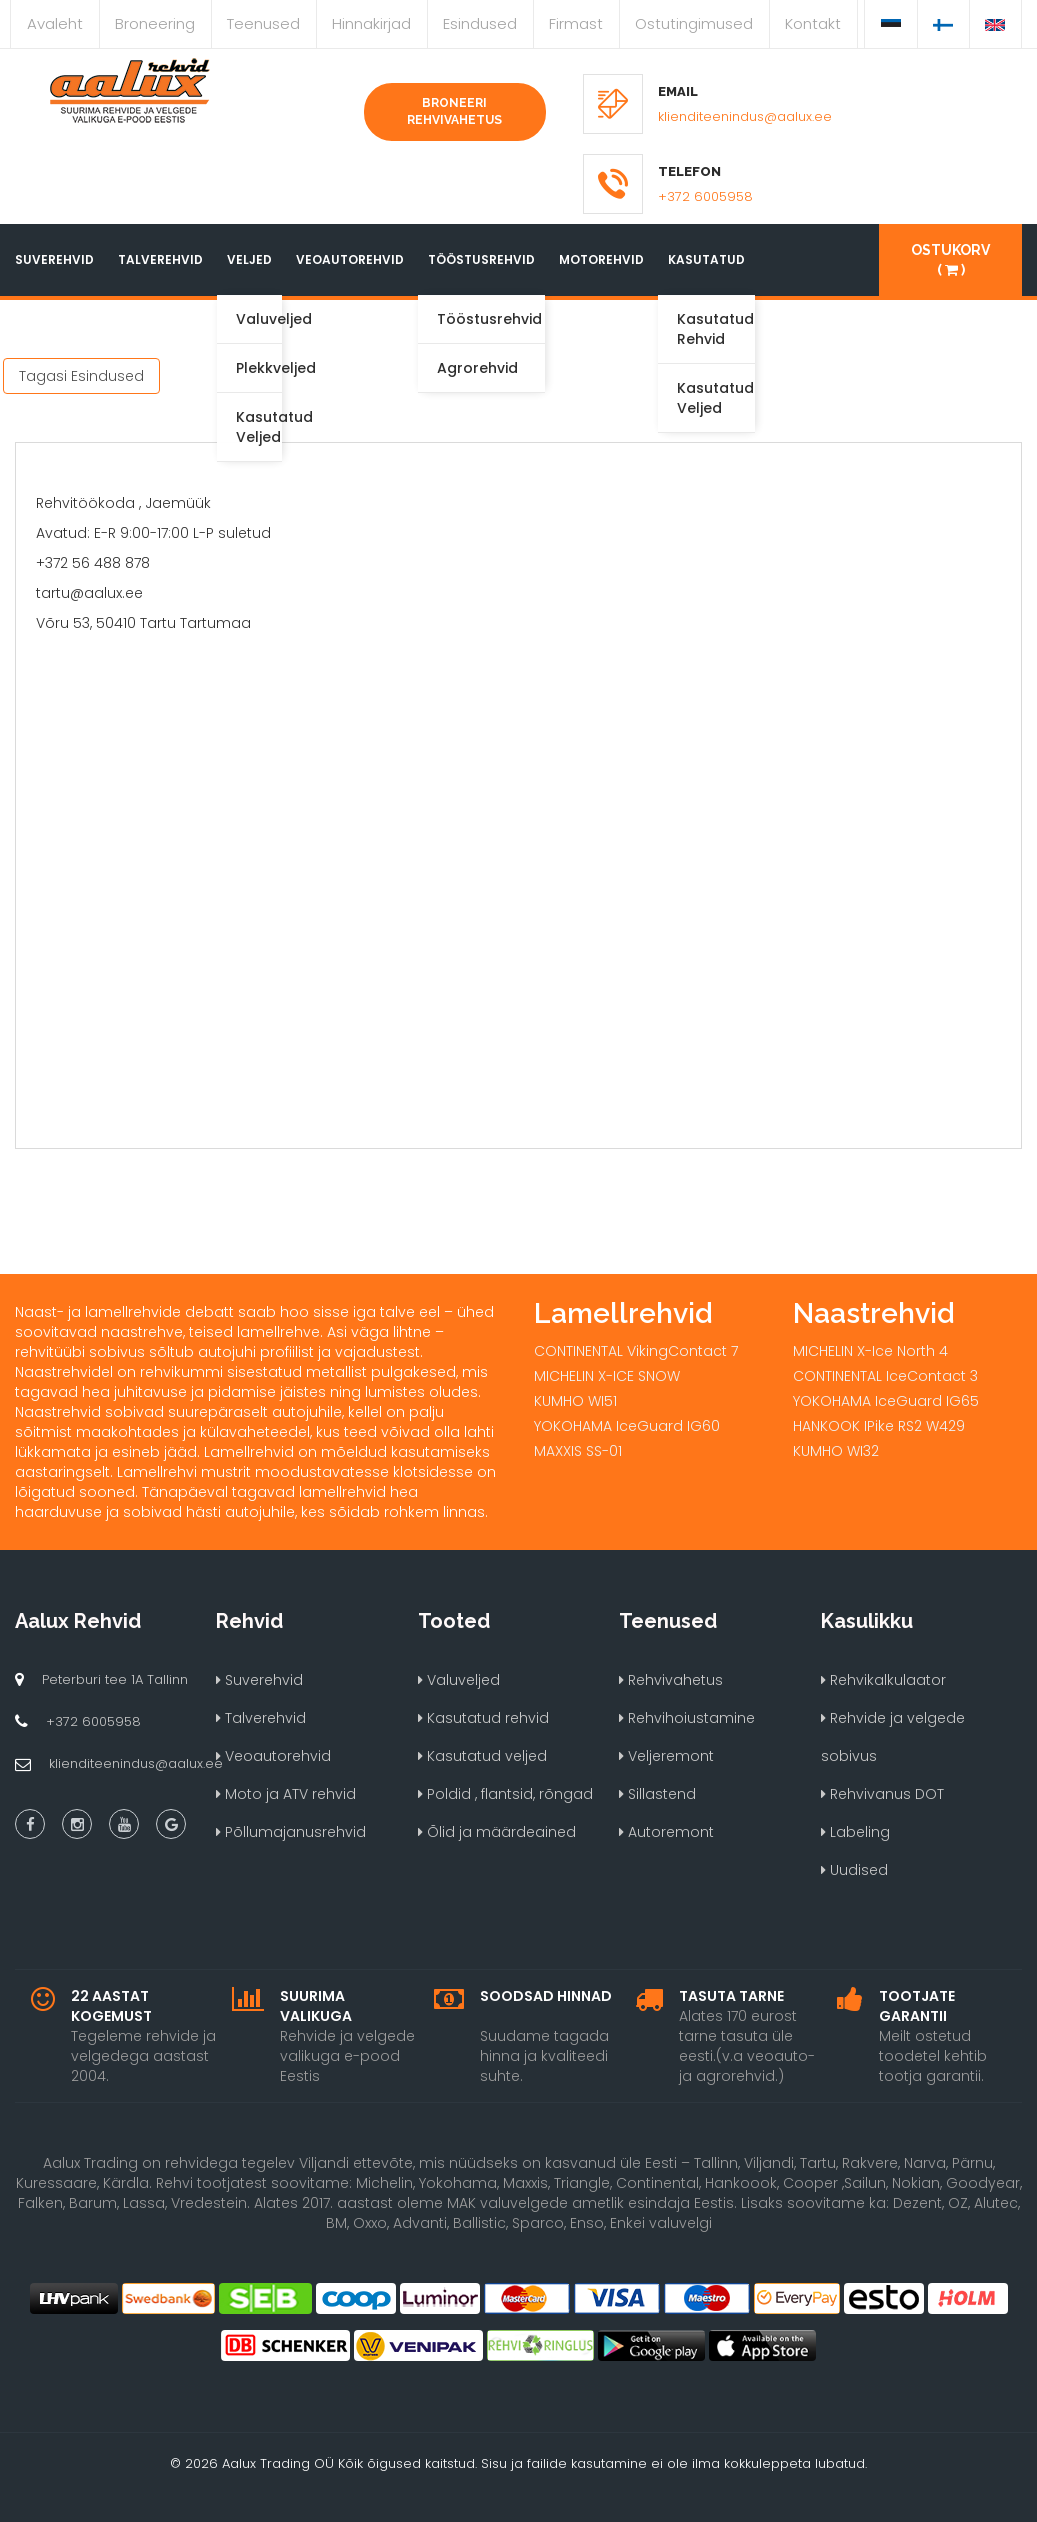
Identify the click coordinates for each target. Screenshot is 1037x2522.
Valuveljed (459, 1680)
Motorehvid (601, 259)
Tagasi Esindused (81, 376)
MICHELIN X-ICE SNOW (607, 1376)
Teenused (263, 23)
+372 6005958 (705, 196)
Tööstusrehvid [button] (481, 259)
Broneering (155, 23)
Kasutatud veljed (482, 1756)
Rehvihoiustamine (687, 1718)
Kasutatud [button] (706, 259)
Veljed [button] (249, 259)
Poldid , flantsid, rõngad (505, 1794)
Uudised (854, 1870)
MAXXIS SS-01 (578, 1451)
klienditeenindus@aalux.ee (745, 116)
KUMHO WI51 (575, 1401)
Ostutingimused (694, 23)
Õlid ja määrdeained (497, 1832)
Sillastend (657, 1794)
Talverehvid (160, 259)
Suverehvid (54, 259)
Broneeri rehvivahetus (454, 111)
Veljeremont (666, 1756)
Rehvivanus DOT (882, 1794)
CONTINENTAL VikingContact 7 (636, 1351)
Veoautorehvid (350, 259)
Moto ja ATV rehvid (286, 1794)
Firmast (576, 23)
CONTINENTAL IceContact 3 (885, 1376)
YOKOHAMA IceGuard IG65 (886, 1401)
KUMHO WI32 (836, 1451)
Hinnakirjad (371, 23)
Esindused (480, 23)
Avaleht (55, 23)
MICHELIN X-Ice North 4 (870, 1351)
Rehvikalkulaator (883, 1680)
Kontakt (813, 23)
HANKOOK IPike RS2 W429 (879, 1426)
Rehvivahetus (671, 1680)
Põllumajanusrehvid (291, 1832)
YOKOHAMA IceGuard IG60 (627, 1426)
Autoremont (666, 1832)
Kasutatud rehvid (483, 1718)
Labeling (855, 1832)
